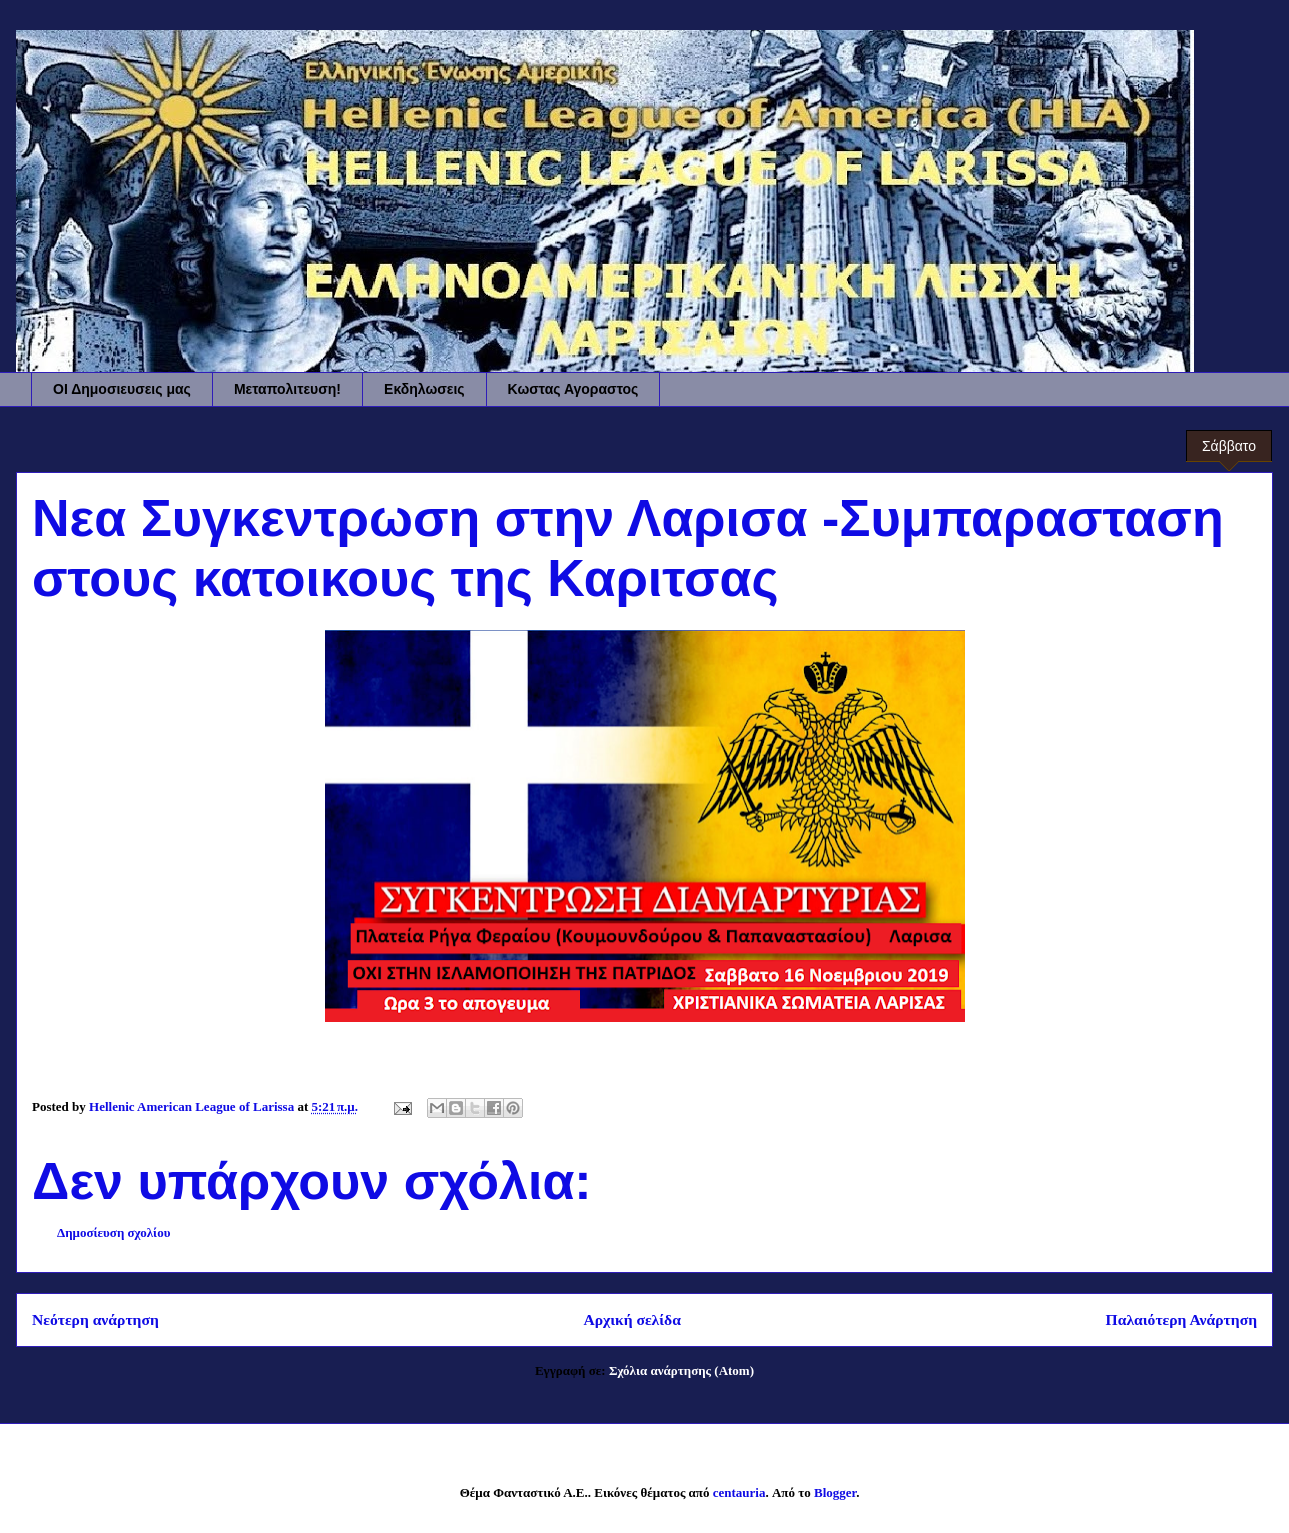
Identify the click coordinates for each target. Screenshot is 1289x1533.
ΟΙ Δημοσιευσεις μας (122, 389)
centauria (739, 1492)
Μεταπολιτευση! (287, 389)
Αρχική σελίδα (632, 1319)
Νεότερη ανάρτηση (95, 1319)
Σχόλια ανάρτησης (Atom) (681, 1370)
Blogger (835, 1492)
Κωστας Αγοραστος (573, 389)
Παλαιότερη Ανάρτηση (1181, 1319)
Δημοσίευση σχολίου (113, 1232)
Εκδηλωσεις (424, 389)
